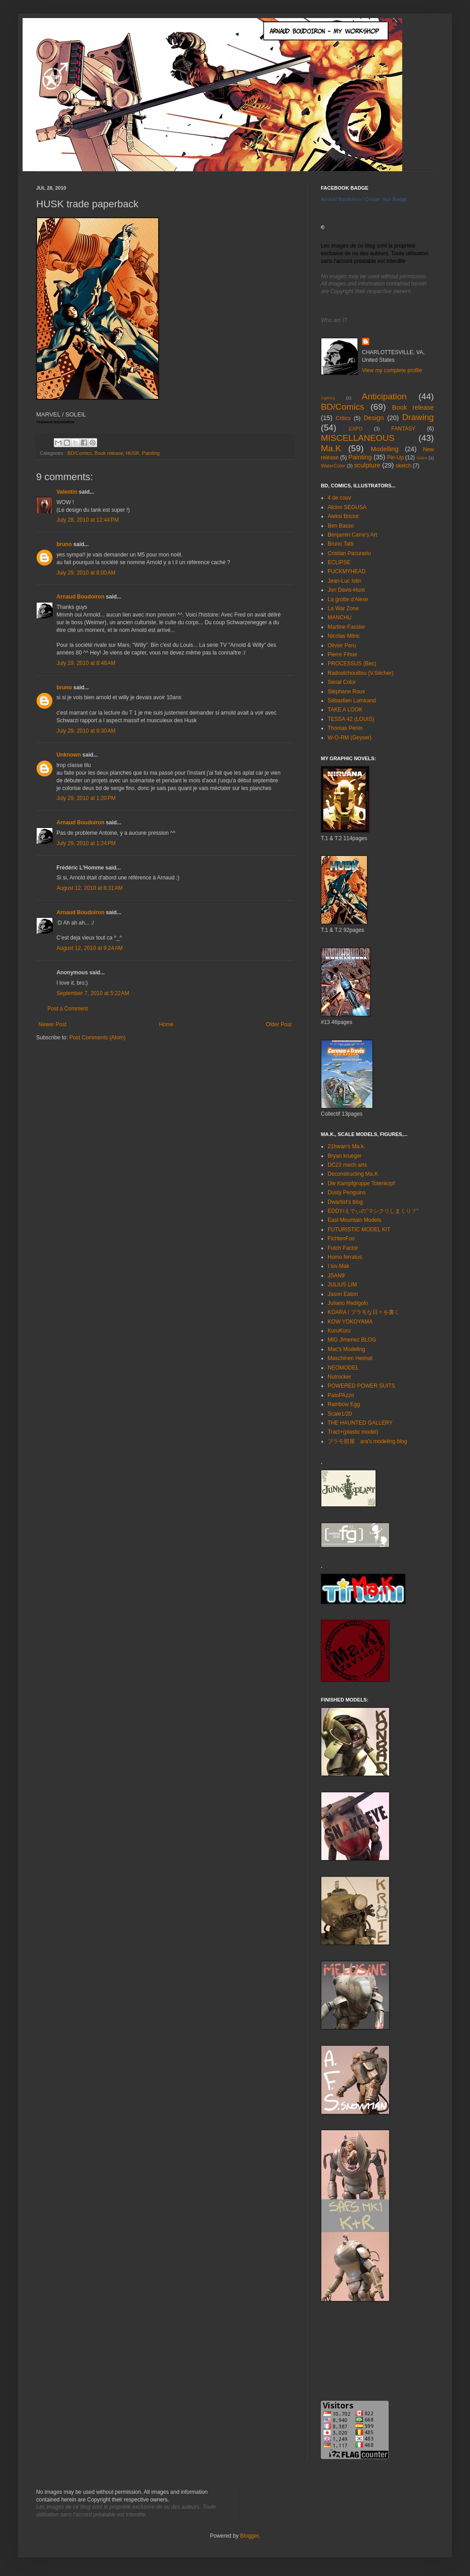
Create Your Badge (386, 199)
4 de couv (339, 498)
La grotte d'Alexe (348, 599)
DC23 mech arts (347, 1165)
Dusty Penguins (347, 1192)
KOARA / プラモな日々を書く (364, 1312)
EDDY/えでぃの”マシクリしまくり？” (373, 1211)
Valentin (66, 492)
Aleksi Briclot (343, 516)
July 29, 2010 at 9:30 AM (85, 731)
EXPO (355, 428)
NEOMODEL (343, 1368)
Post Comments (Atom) (97, 1037)
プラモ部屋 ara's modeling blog (367, 1441)
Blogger (249, 2536)
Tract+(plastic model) (353, 1432)
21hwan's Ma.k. (346, 1146)
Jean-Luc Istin (345, 581)
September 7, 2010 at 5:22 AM (92, 993)
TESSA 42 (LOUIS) (351, 719)
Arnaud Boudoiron (80, 597)
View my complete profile (392, 370)
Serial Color (342, 682)
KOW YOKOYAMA (350, 1321)
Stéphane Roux (346, 691)
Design (373, 417)
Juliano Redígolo (348, 1303)
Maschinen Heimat (350, 1358)
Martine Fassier (346, 627)
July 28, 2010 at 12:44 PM (87, 520)
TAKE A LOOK (345, 709)
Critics (343, 418)
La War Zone (343, 608)
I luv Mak (338, 1266)
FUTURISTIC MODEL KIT (359, 1229)
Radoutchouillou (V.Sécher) (361, 673)
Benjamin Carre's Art (352, 535)
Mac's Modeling (346, 1349)
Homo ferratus (345, 1257)
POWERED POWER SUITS (361, 1386)
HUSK (132, 453)
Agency (328, 397)
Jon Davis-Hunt (346, 590)
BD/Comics (79, 453)
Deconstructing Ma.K (353, 1174)
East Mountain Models (354, 1220)
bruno (64, 544)
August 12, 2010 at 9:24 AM (89, 948)
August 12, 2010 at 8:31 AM (89, 888)
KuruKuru (339, 1331)
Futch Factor (343, 1248)
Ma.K (331, 448)
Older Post (278, 1024)
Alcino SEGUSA (347, 507)
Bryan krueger (345, 1156)
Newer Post (52, 1024)
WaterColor (333, 465)
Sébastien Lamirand (352, 700)
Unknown (68, 755)
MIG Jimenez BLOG (352, 1340)
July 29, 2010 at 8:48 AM (85, 663)
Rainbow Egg (344, 1404)
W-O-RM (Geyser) (349, 737)
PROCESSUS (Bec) (352, 663)
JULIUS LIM (342, 1284)
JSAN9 (336, 1275)
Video (421, 457)
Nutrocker (339, 1377)
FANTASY (403, 428)
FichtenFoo (341, 1238)
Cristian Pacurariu (349, 553)
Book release (108, 453)
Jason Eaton (343, 1294)
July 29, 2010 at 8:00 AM (85, 573)
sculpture (367, 465)
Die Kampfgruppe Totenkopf (361, 1183)
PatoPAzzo (341, 1395)
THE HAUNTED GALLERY (360, 1423)
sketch (403, 466)
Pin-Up (395, 457)
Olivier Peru (342, 645)
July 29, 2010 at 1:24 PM (86, 843)
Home (166, 1024)
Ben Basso (341, 526)
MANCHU (340, 617)
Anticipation (384, 396)
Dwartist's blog (345, 1202)
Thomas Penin (345, 728)
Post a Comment (67, 1008)
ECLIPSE (339, 562)
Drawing (418, 417)
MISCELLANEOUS (358, 438)
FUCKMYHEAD (347, 571)
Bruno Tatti (340, 544)
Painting (151, 453)
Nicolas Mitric (344, 636)
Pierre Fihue (342, 654)
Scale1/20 (340, 1414)
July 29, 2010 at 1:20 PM (86, 798)
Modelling (385, 449)
